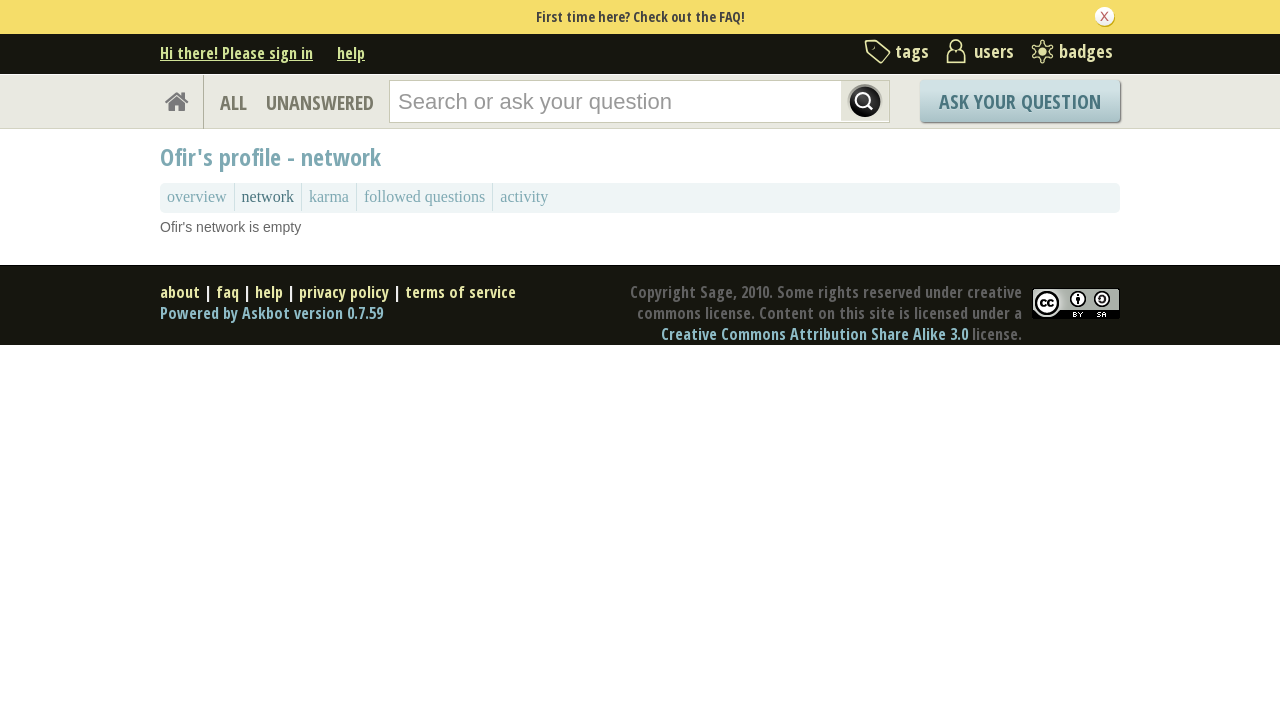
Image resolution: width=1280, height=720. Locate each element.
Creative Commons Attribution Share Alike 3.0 (814, 334)
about (180, 292)
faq (227, 292)
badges (1086, 51)
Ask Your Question (1020, 101)
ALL (233, 102)
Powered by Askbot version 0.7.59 (271, 313)
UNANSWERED (320, 102)
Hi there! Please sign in (236, 53)
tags (912, 51)
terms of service (460, 292)
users (994, 51)
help (351, 53)
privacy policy (344, 292)
